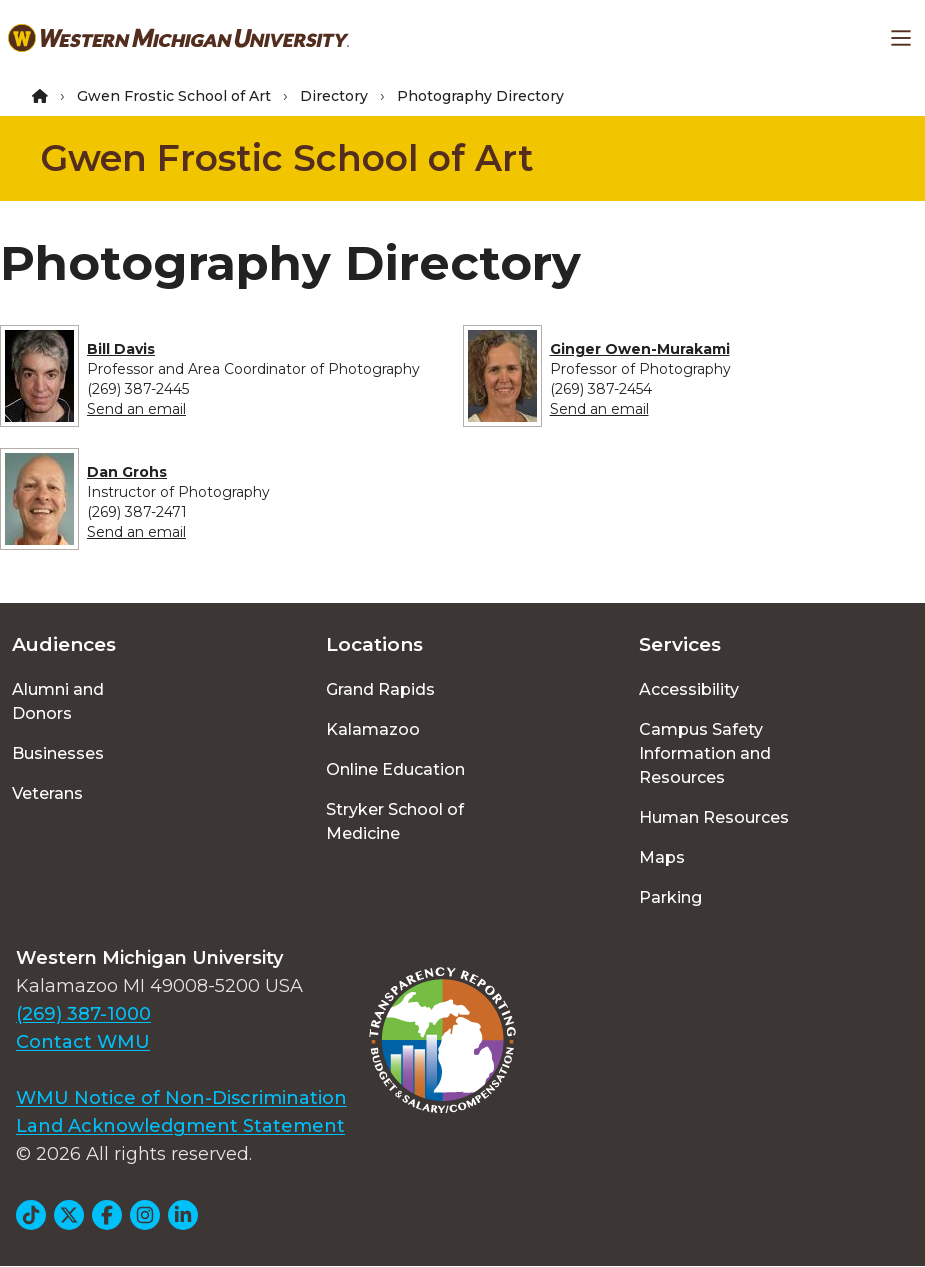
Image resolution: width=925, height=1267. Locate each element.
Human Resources (714, 817)
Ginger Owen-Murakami (640, 349)
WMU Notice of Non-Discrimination (181, 1098)
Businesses (58, 753)
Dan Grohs (127, 472)
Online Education (395, 769)
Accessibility (689, 689)
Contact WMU (83, 1042)
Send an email (136, 409)
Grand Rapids (380, 689)
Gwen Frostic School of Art (174, 96)
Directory (334, 96)
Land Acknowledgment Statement (180, 1126)
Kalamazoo (373, 729)
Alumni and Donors (58, 701)
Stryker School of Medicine (395, 821)
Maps (662, 857)
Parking (670, 897)
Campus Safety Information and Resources (705, 753)
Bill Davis (121, 349)
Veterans (47, 793)
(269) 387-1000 (83, 1014)
